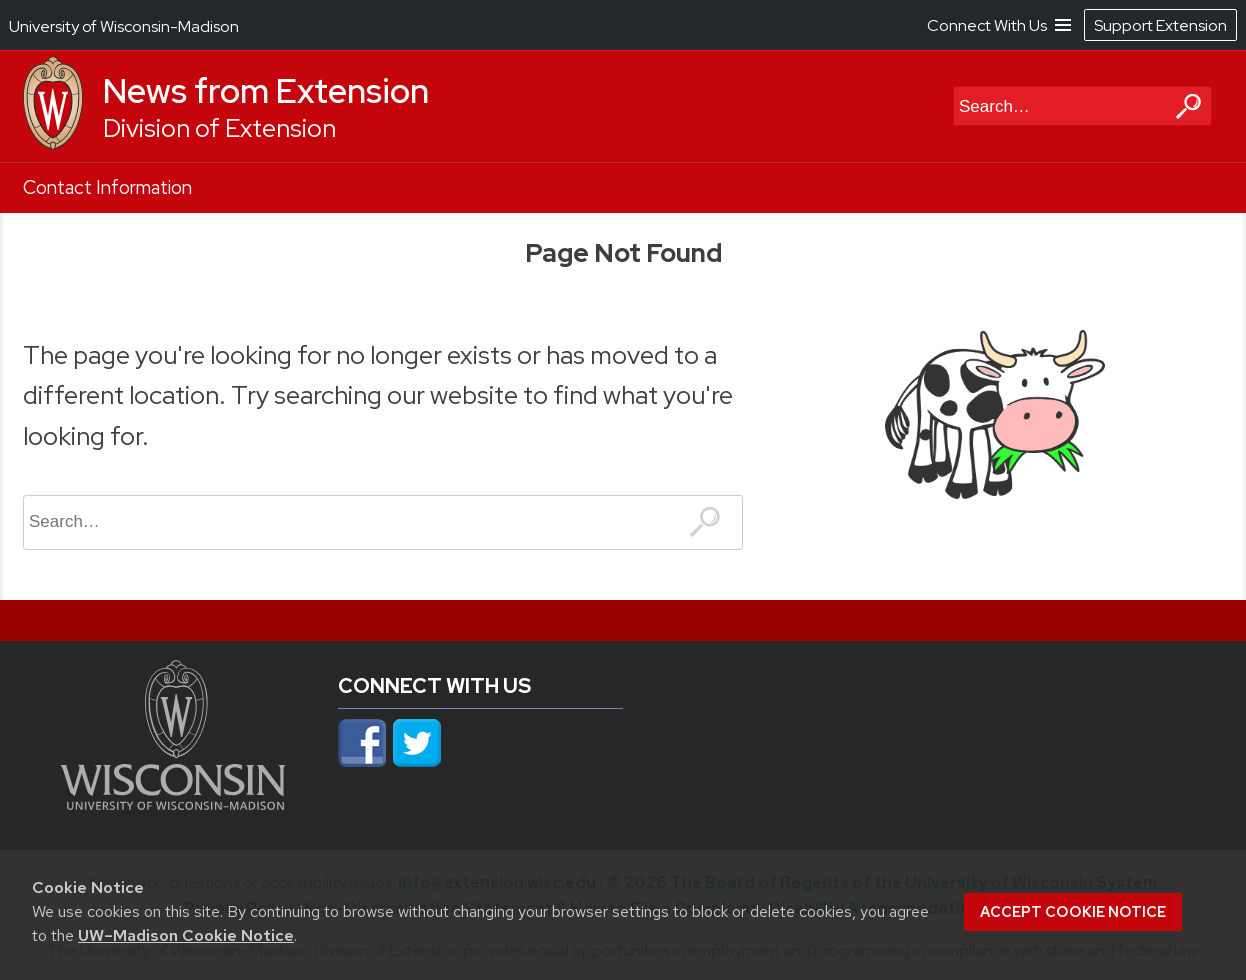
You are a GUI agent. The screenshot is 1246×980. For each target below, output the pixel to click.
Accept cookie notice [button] (1073, 912)
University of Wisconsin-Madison (124, 26)
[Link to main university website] (173, 804)
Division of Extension (219, 128)
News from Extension (266, 91)
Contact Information (107, 187)
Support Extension (1160, 25)
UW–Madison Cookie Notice (186, 935)
